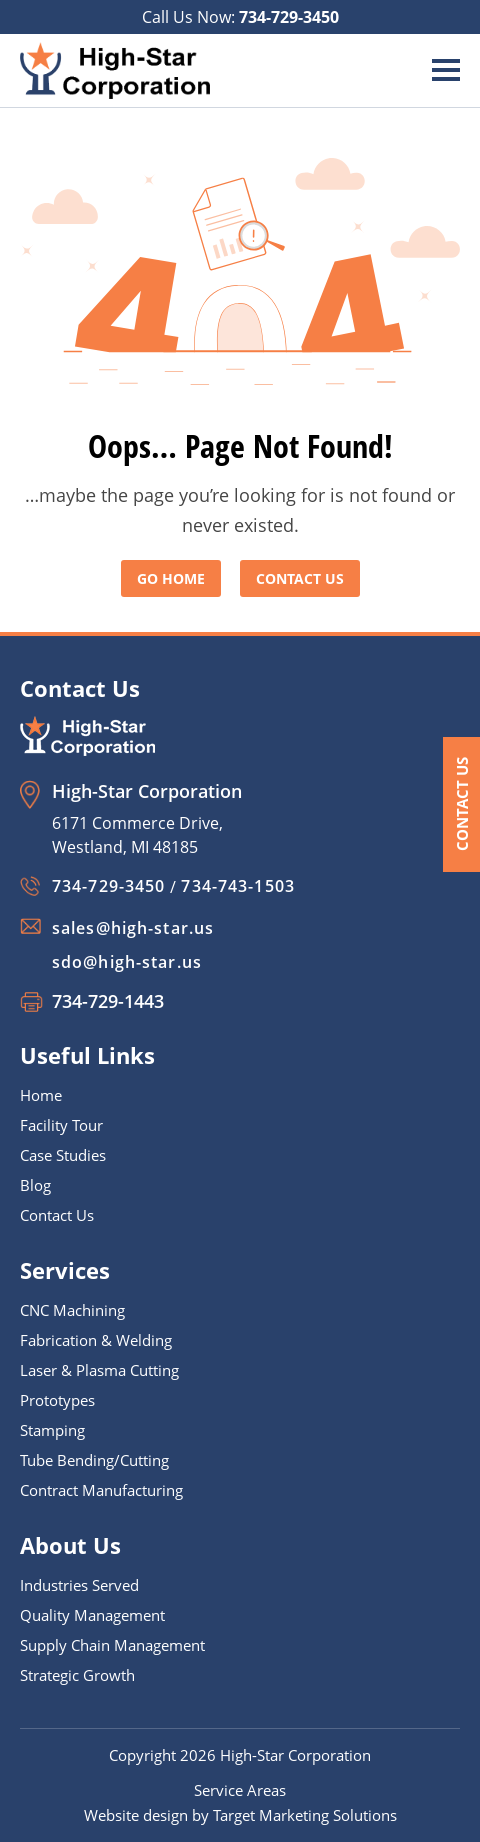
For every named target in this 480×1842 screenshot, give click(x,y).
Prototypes (57, 1400)
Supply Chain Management (112, 1645)
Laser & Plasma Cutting (99, 1370)
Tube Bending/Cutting (94, 1460)
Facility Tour (61, 1125)
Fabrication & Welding (96, 1340)
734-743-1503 (237, 886)
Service (220, 1790)
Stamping (52, 1430)
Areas (266, 1790)
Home (41, 1095)
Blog (35, 1185)
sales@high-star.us (133, 928)
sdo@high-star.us (127, 962)
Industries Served (79, 1585)
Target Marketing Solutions (305, 1815)
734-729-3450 (289, 17)
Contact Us (462, 804)
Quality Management (92, 1615)
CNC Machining (72, 1310)
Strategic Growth (77, 1675)
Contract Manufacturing (101, 1490)
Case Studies (63, 1155)
